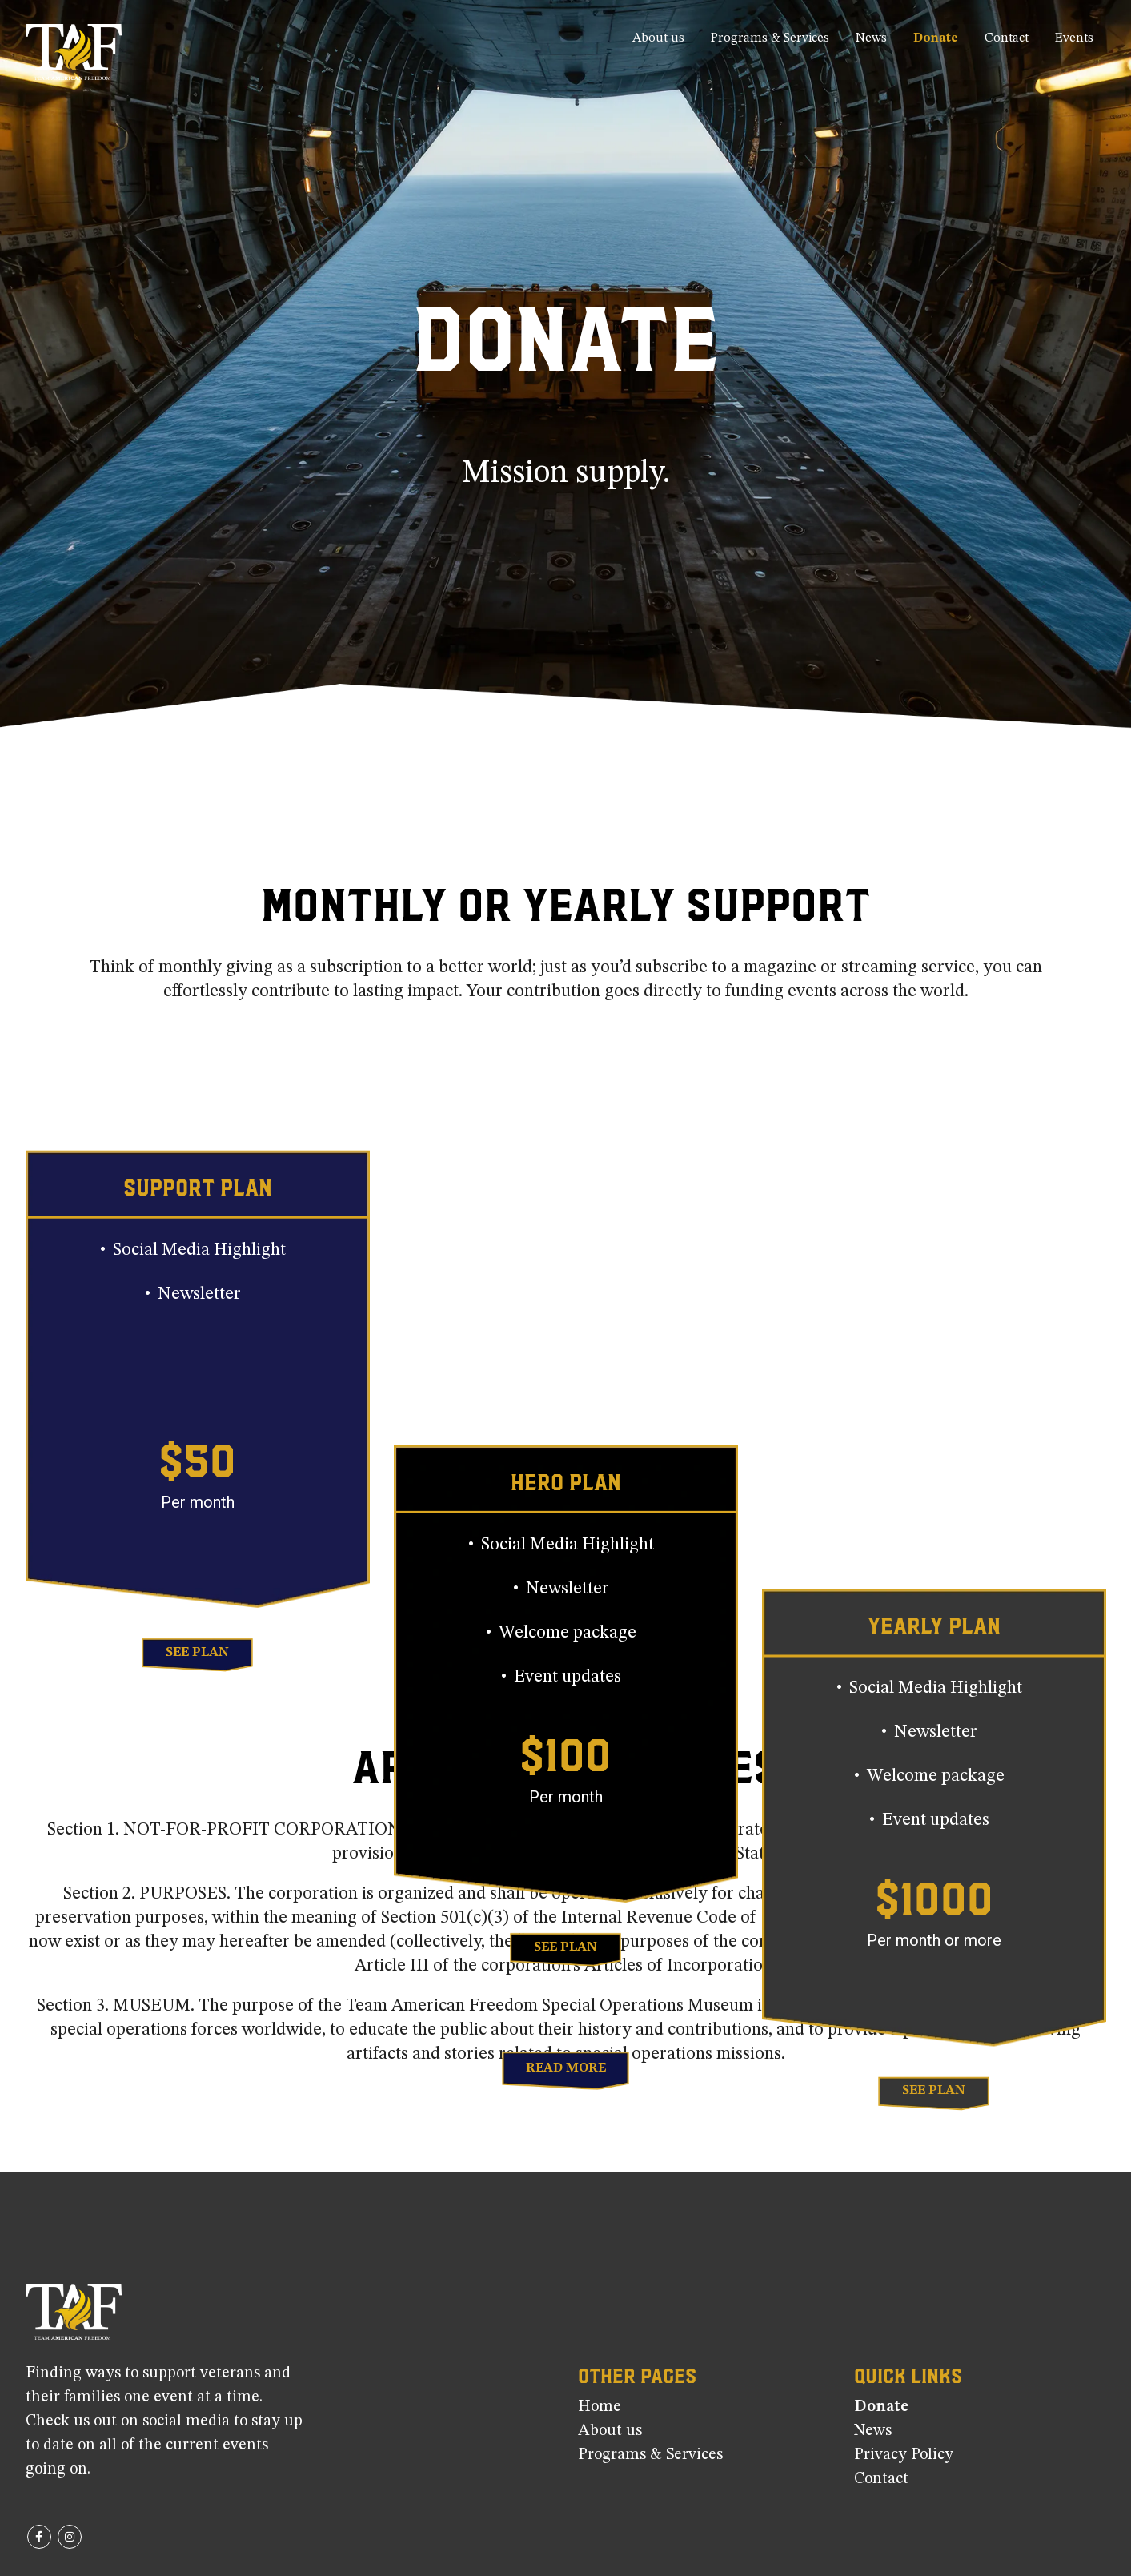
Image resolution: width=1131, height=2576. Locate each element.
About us (658, 38)
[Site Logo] (74, 52)
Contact (1007, 38)
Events (1074, 38)
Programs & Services (770, 38)
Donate (935, 38)
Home (599, 2407)
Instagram (70, 2537)
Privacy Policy (903, 2455)
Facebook (39, 2537)
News (871, 38)
